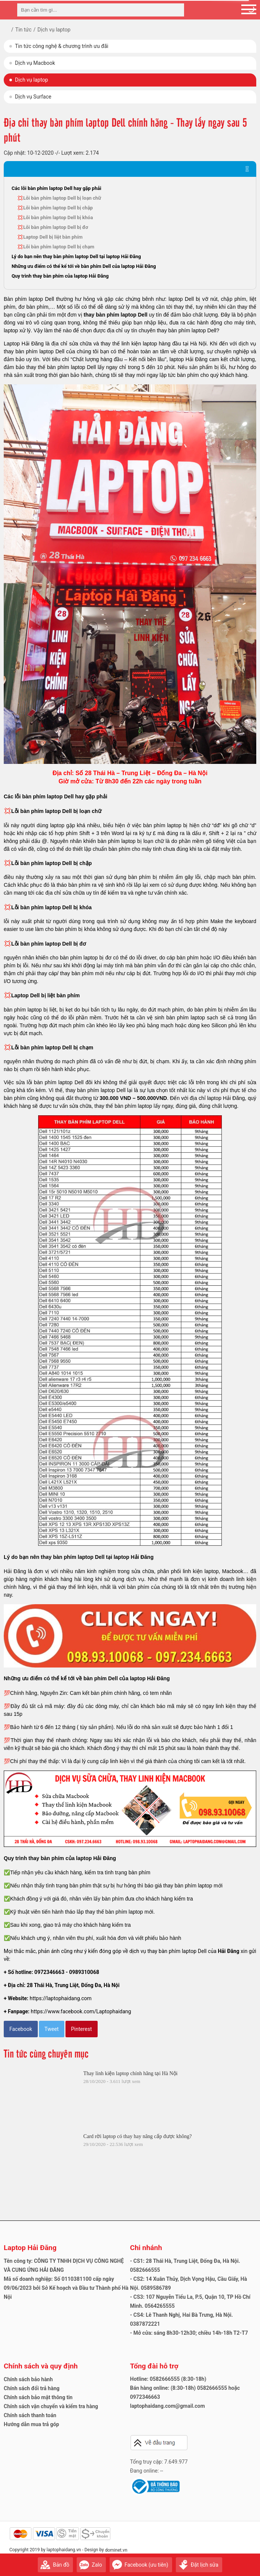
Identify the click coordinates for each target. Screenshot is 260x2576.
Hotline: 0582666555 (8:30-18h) (168, 2379)
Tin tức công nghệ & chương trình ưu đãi (61, 46)
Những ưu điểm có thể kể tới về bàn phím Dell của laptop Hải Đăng (84, 266)
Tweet (52, 2029)
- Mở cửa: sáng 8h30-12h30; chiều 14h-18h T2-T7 (189, 2333)
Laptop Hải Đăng (30, 2247)
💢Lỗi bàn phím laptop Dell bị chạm (55, 247)
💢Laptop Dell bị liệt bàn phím (50, 237)
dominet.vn (116, 2550)
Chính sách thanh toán (30, 2415)
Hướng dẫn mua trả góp (31, 2424)
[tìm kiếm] (176, 9)
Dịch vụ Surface (33, 97)
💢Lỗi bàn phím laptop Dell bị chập (55, 208)
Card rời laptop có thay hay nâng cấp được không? (137, 2136)
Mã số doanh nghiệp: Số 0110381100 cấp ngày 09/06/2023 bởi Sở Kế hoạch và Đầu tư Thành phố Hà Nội (66, 2288)
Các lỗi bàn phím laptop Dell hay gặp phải (56, 188)
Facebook (20, 2029)
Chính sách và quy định (41, 2366)
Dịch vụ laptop (31, 80)
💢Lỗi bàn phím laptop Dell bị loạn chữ (59, 198)
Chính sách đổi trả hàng (31, 2388)
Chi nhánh (146, 2247)
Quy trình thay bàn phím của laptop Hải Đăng (60, 276)
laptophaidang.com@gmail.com (167, 2406)
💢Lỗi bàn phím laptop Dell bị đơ (52, 227)
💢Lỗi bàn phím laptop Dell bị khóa (55, 217)
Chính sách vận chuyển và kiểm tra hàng (51, 2406)
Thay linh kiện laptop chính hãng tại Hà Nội (130, 2073)
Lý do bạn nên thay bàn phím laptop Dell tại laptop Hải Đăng (76, 256)
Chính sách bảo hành (28, 2379)
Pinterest (81, 2029)
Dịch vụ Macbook (35, 63)
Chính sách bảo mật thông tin (38, 2397)
